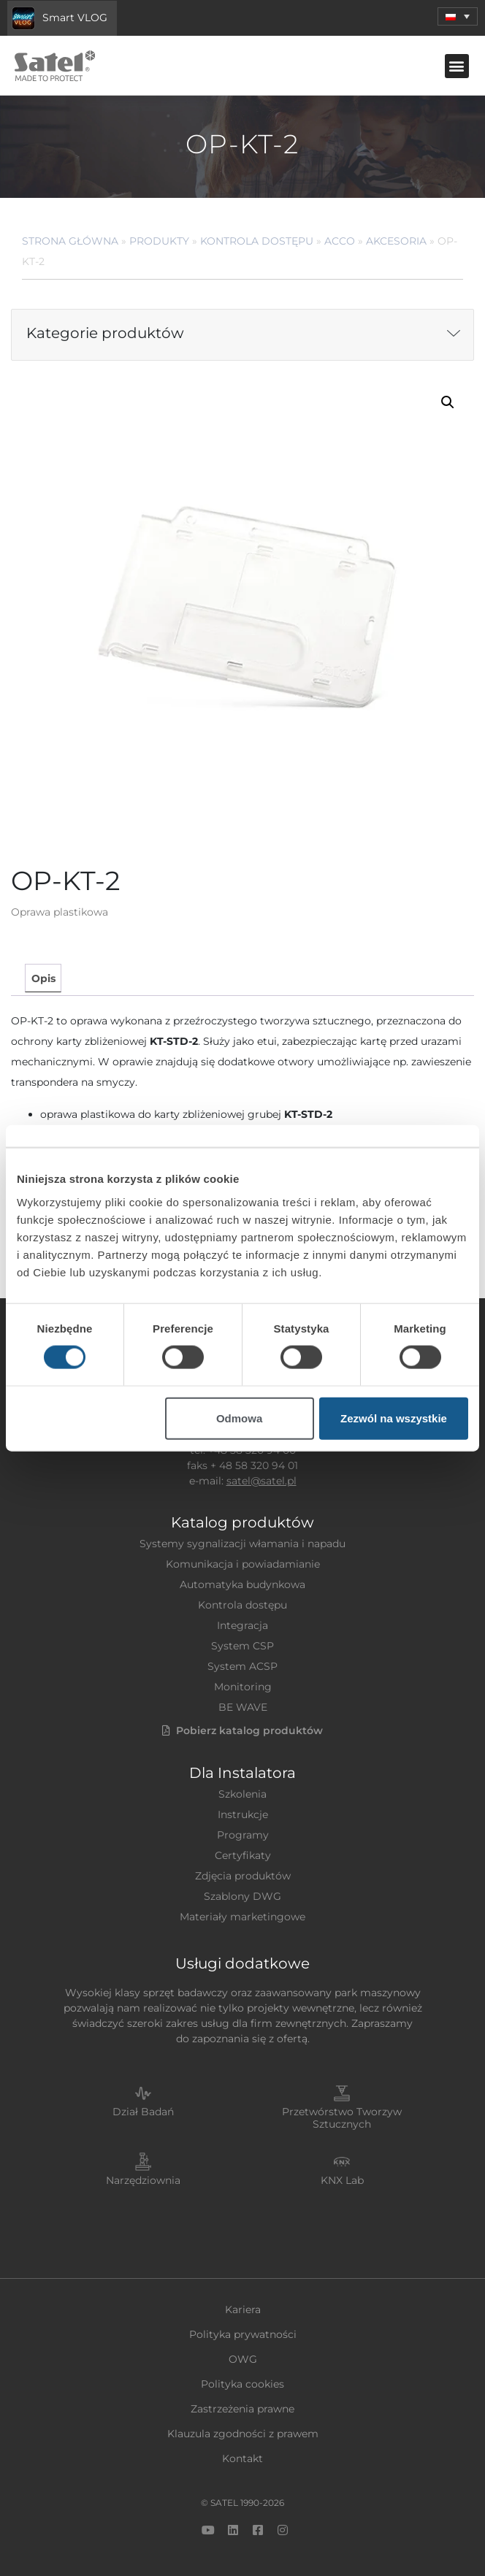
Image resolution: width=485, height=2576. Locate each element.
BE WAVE (242, 1707)
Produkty (159, 241)
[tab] (43, 978)
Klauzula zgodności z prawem (242, 2433)
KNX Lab (342, 2180)
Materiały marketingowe (242, 1916)
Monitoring (243, 1686)
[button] (456, 66)
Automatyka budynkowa (242, 1584)
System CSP (242, 1645)
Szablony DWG (242, 1896)
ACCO (339, 241)
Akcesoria (396, 241)
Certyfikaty (243, 1855)
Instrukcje (243, 1814)
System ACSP (242, 1666)
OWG (243, 2359)
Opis (43, 978)
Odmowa (239, 1417)
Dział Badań (143, 2111)
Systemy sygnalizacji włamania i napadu (242, 1543)
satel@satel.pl (261, 1480)
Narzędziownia (143, 2180)
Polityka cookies (242, 2384)
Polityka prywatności (243, 2334)
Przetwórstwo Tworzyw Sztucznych (342, 2118)
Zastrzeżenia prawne (242, 2408)
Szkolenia (242, 1794)
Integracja (242, 1625)
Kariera (243, 2309)
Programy (243, 1834)
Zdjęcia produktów (243, 1875)
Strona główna (70, 241)
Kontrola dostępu (256, 241)
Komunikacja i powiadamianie (243, 1564)
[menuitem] (458, 16)
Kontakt (242, 2458)
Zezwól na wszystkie (393, 1417)
